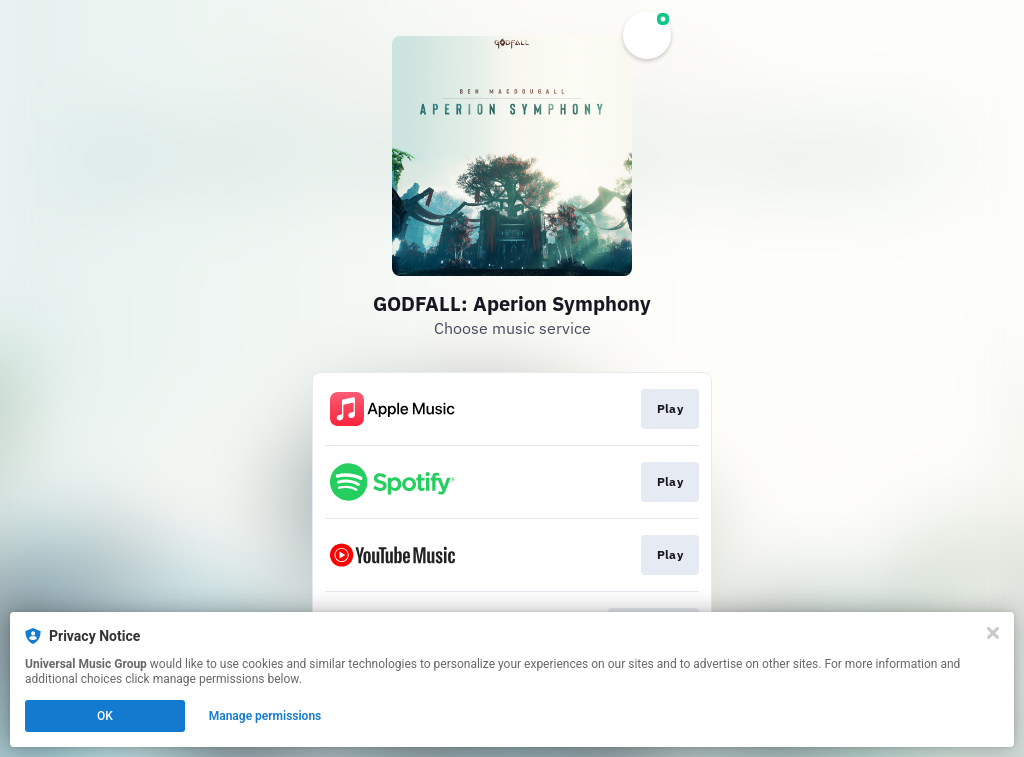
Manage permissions (265, 716)
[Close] (993, 633)
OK (105, 716)
